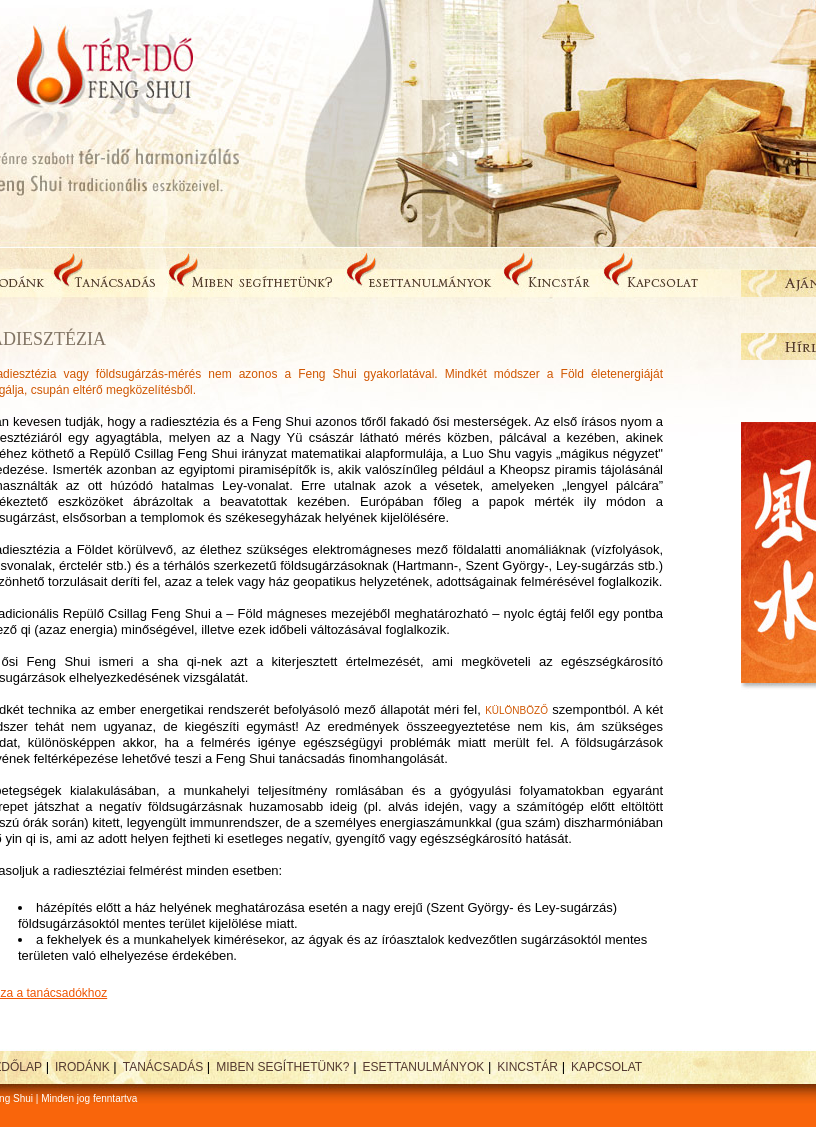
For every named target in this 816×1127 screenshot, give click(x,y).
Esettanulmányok (424, 1067)
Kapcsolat (606, 1067)
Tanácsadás (163, 1067)
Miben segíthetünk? (282, 1067)
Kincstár (527, 1067)
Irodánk (82, 1067)
